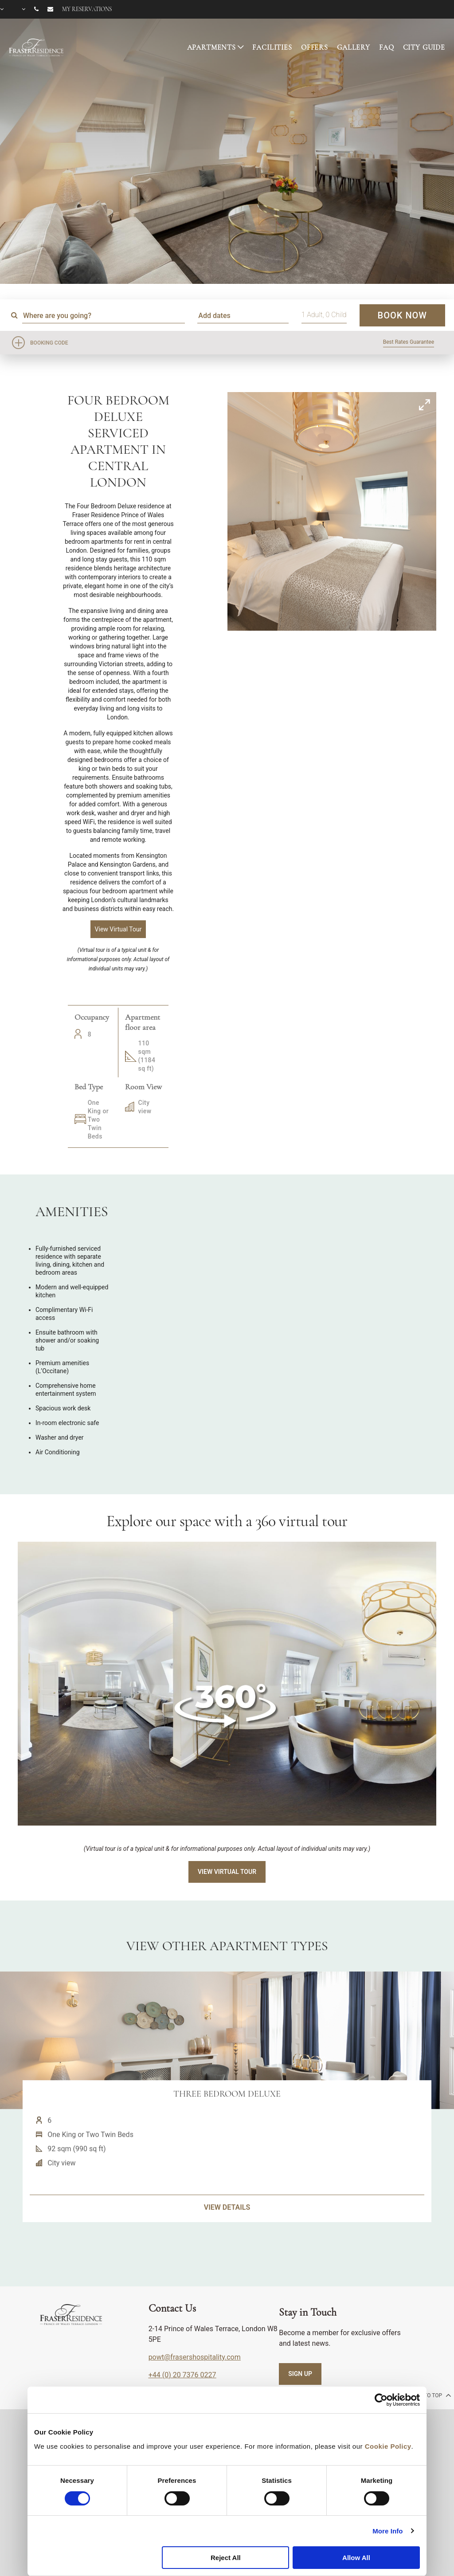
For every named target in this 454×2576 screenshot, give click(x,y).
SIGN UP (300, 2373)
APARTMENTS (211, 47)
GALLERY (353, 47)
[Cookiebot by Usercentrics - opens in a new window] (381, 2400)
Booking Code (49, 343)
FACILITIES (272, 47)
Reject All (226, 2557)
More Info (387, 2531)
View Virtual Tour (227, 1871)
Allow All (356, 2557)
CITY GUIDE (424, 47)
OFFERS (314, 47)
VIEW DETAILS (227, 2246)
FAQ (386, 47)
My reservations (87, 9)
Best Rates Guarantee (408, 342)
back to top (429, 2395)
